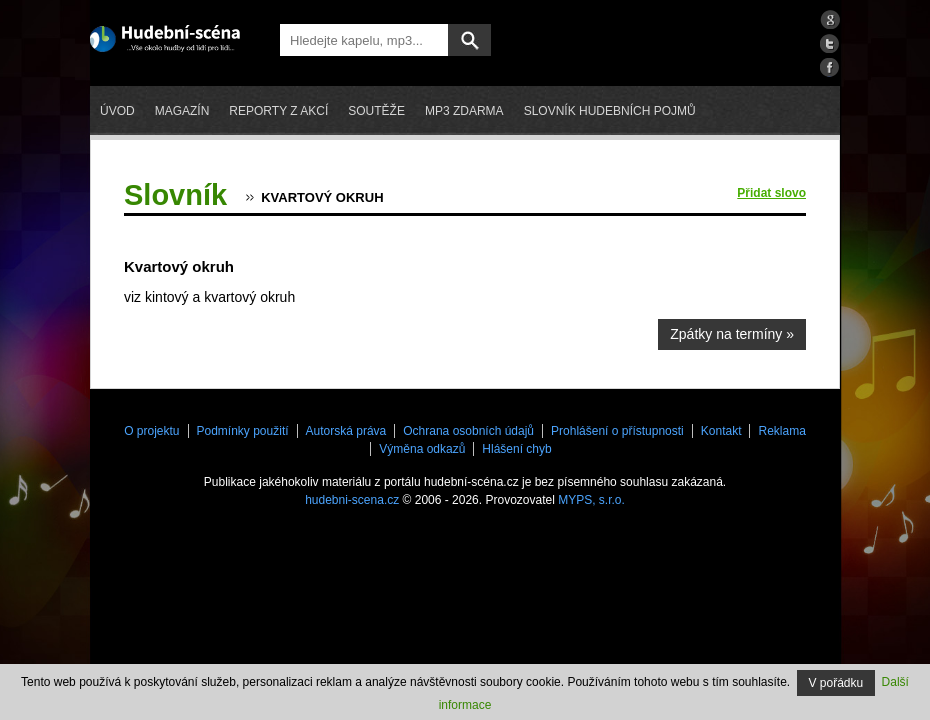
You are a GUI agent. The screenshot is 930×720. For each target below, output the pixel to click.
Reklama (781, 431)
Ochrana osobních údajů (468, 431)
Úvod (117, 111)
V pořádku (836, 683)
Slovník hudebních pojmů (610, 111)
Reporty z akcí (278, 111)
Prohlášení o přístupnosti (617, 431)
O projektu (151, 431)
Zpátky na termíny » (732, 334)
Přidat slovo (771, 193)
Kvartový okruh (322, 197)
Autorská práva (346, 431)
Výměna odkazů (422, 449)
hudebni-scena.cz (352, 500)
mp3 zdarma (464, 111)
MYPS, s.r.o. (591, 500)
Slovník (175, 195)
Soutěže (376, 111)
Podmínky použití (243, 431)
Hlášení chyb (516, 449)
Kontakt (721, 431)
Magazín (182, 111)
